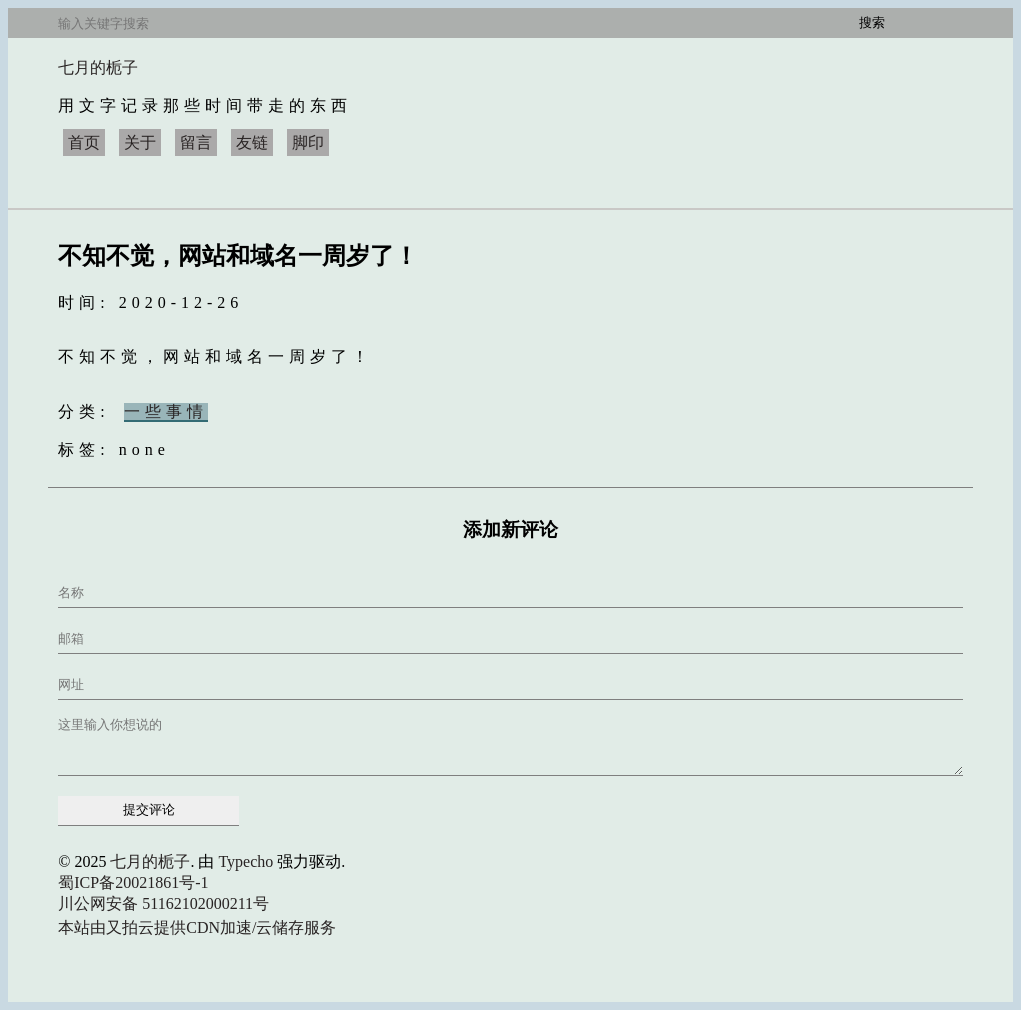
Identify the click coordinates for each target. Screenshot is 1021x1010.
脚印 (308, 142)
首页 (84, 142)
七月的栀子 (98, 67)
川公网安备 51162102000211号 (163, 903)
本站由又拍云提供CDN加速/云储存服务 (197, 927)
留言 (196, 142)
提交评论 (149, 809)
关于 (140, 142)
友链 (252, 142)
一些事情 (166, 411)
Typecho (245, 861)
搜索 (872, 22)
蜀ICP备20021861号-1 (133, 882)
